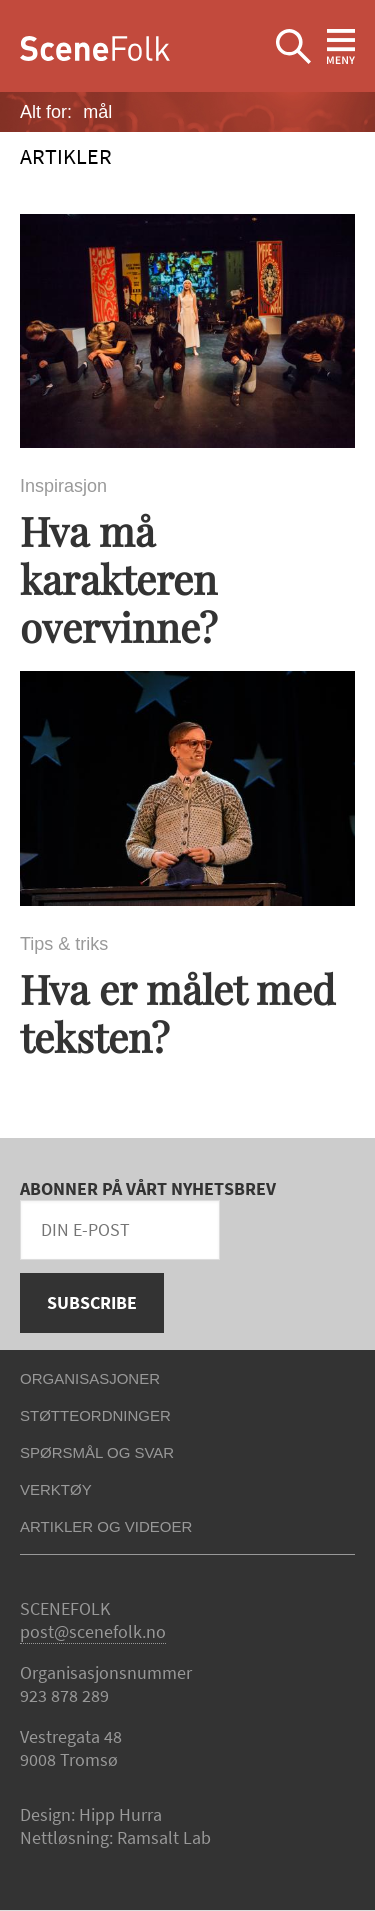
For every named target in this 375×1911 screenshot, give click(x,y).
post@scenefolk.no (93, 1631)
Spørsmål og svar (97, 1452)
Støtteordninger (95, 1415)
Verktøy (56, 1489)
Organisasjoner (90, 1378)
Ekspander (293, 47)
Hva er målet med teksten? (177, 1012)
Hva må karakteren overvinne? (118, 578)
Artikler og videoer (106, 1526)
